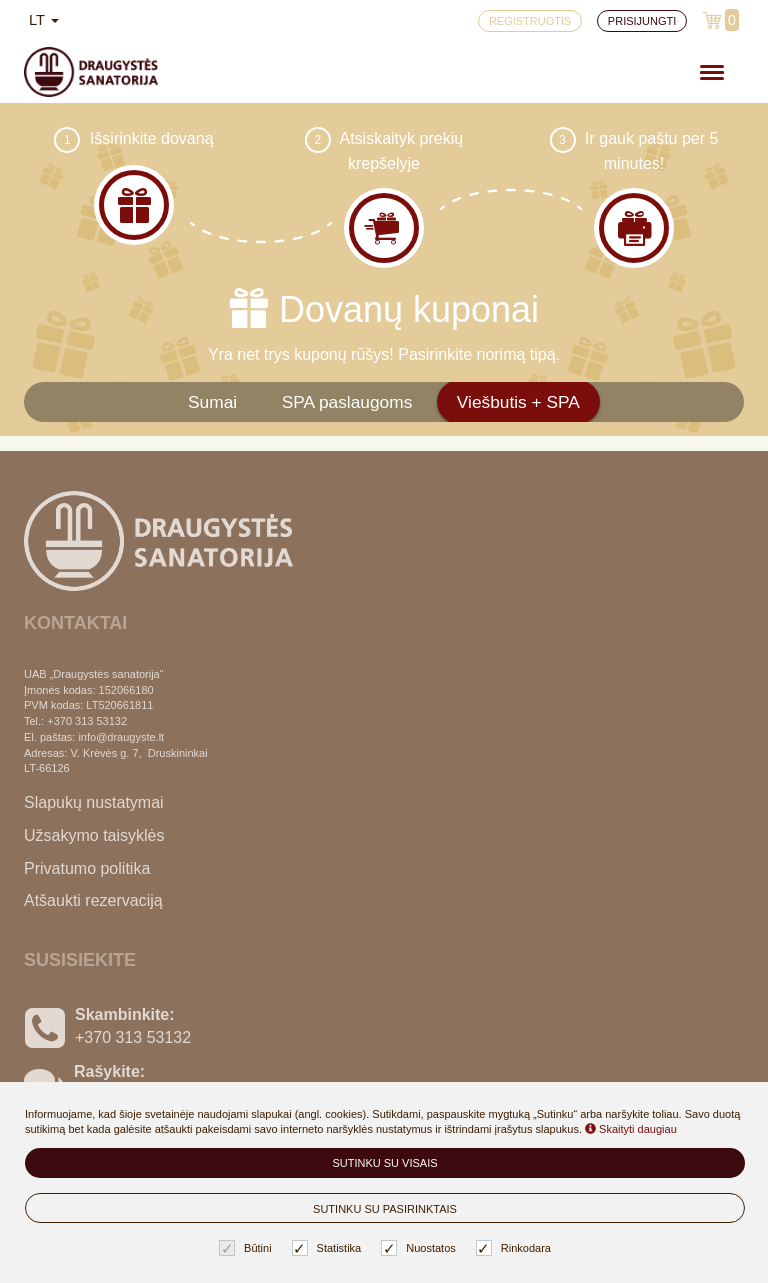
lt (44, 20)
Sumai (212, 402)
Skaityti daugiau (631, 1129)
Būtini (248, 1248)
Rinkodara (516, 1248)
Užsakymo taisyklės (94, 835)
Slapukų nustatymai (94, 802)
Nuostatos (421, 1248)
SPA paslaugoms (347, 402)
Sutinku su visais (384, 1163)
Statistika (329, 1248)
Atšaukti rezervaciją (93, 900)
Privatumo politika (87, 868)
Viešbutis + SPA (518, 402)
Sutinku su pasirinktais (385, 1209)
